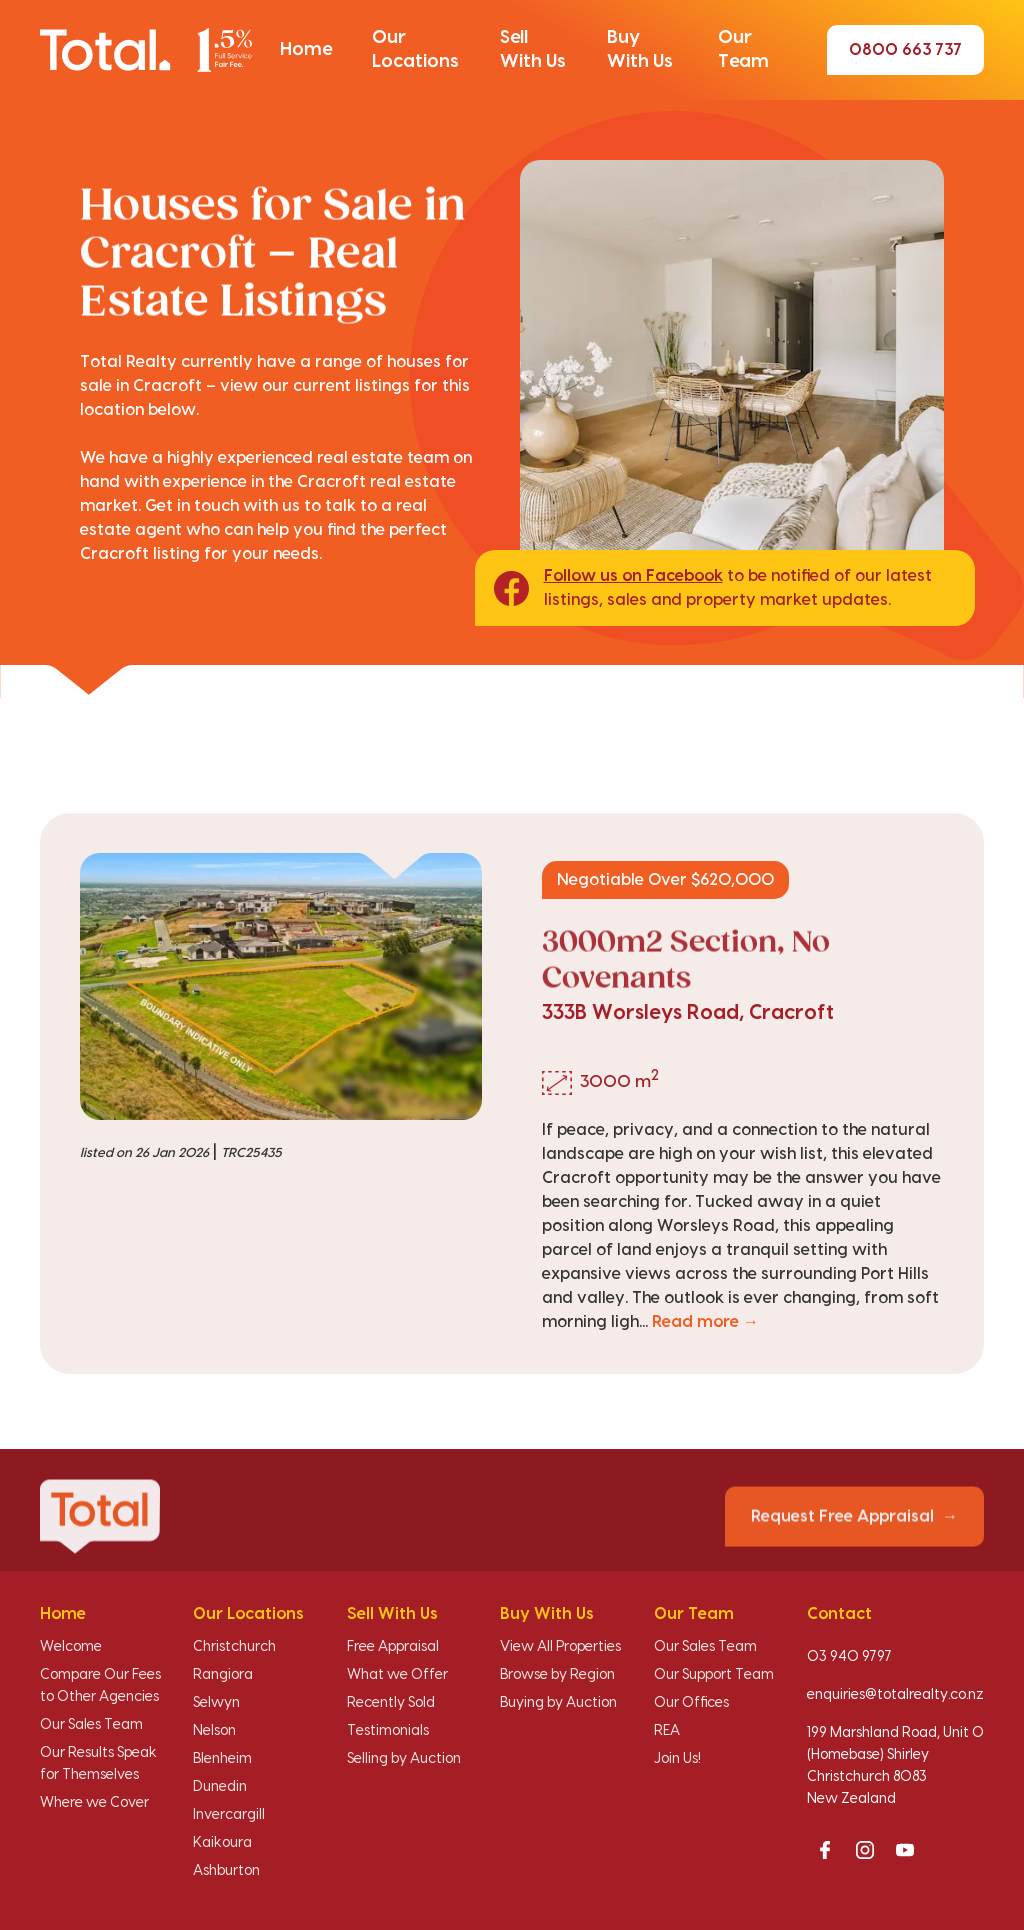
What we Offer (397, 1675)
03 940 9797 (849, 1657)
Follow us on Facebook (633, 576)
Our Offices (691, 1703)
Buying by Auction (558, 1703)
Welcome (71, 1647)
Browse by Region (557, 1675)
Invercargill (229, 1815)
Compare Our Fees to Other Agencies (100, 1686)
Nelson (214, 1731)
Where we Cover (94, 1803)
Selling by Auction (404, 1759)
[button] (306, 50)
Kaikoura (222, 1843)
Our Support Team (714, 1675)
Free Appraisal (393, 1647)
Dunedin (220, 1787)
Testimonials (388, 1731)
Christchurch (234, 1647)
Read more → (705, 1322)
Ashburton (226, 1871)
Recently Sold (391, 1703)
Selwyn (216, 1703)
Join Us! (677, 1759)
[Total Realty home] (146, 50)
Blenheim (222, 1759)
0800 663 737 (905, 50)
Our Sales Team (91, 1725)
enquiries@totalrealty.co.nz (895, 1695)
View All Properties (560, 1647)
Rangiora (223, 1675)
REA (667, 1731)
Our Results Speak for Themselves (98, 1764)
